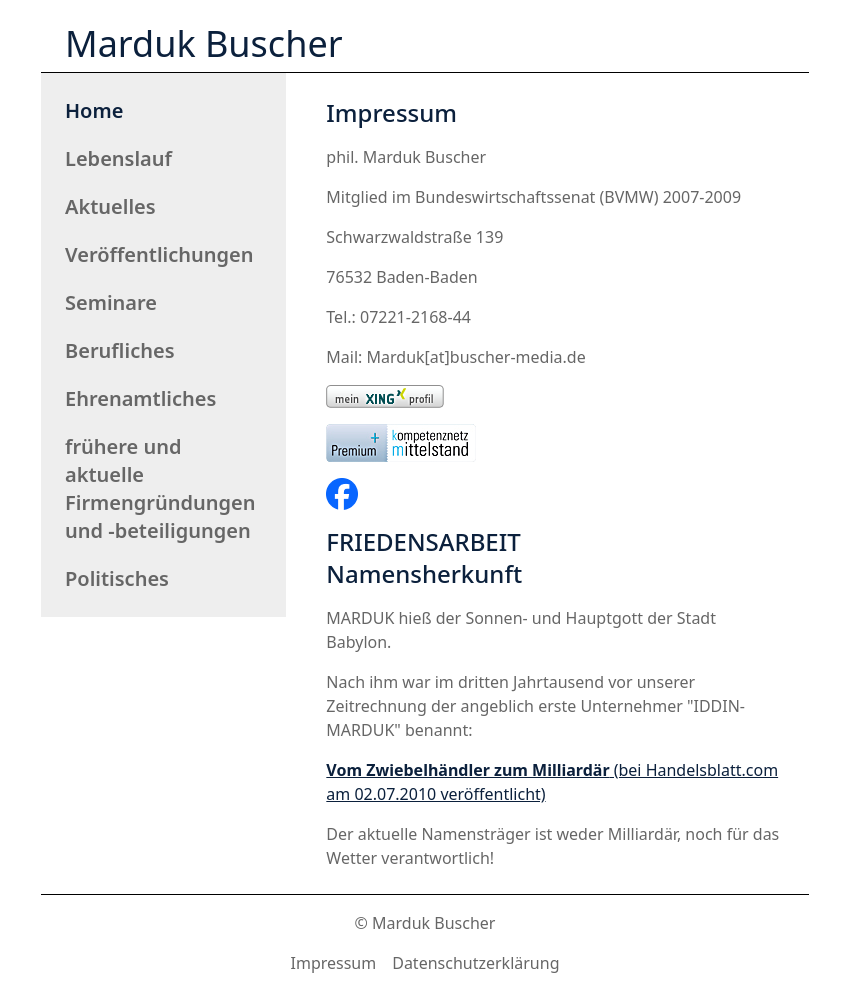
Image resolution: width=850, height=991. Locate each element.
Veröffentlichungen (159, 254)
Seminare (111, 302)
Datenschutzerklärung (475, 963)
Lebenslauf (118, 158)
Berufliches (120, 350)
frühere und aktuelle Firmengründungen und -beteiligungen (160, 488)
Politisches (117, 578)
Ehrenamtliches (140, 398)
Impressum (334, 963)
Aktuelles (110, 206)
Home (94, 110)
